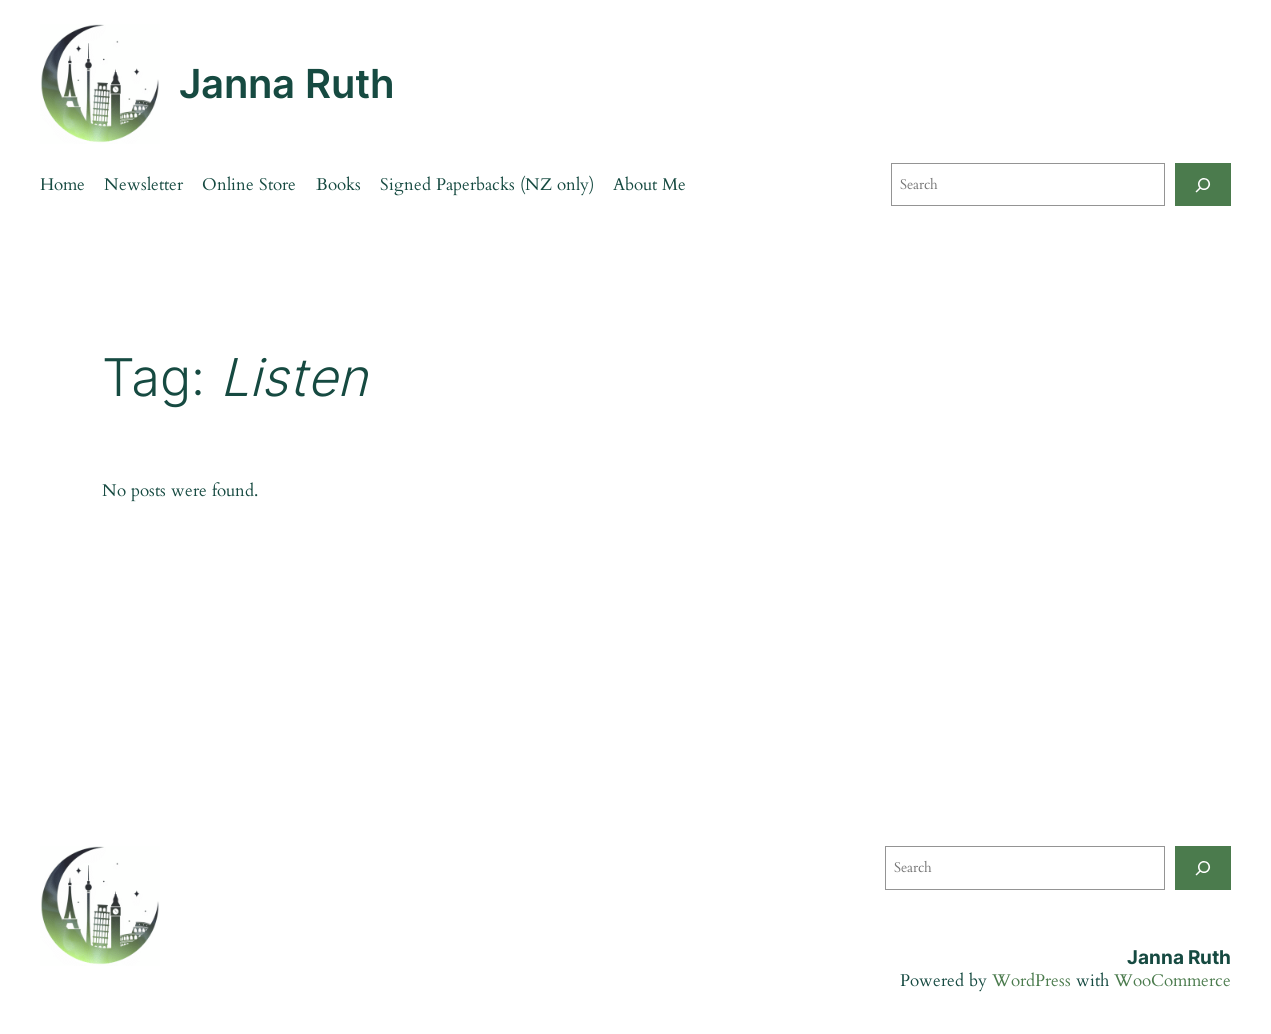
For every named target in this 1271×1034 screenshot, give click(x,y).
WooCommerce (1172, 980)
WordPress (1031, 980)
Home (62, 184)
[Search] (1203, 184)
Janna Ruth (287, 83)
